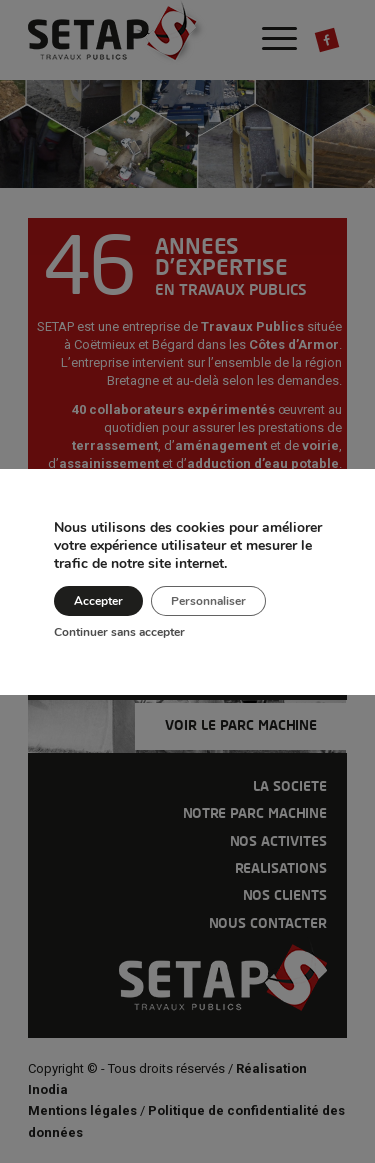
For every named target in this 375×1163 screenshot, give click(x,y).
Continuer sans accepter (119, 632)
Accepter (98, 601)
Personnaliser (208, 601)
